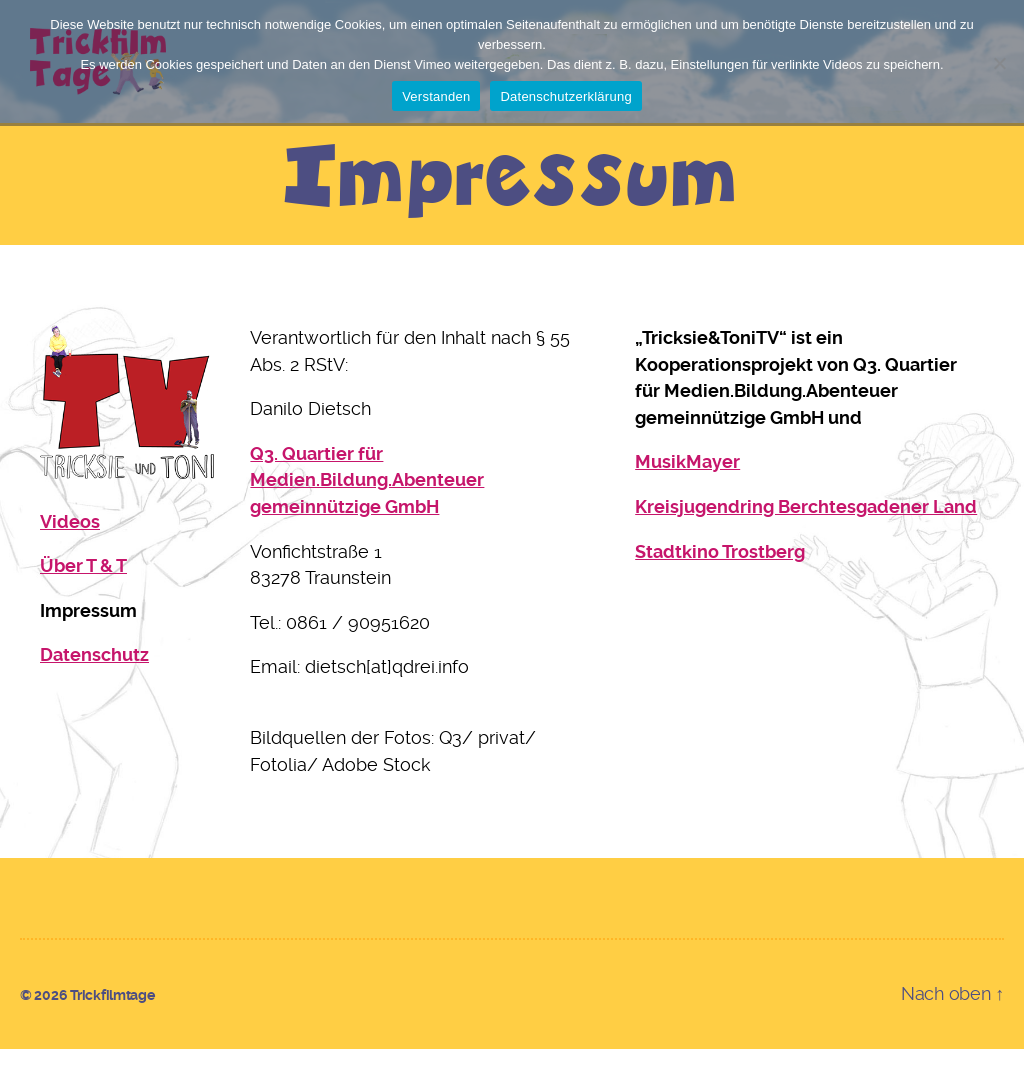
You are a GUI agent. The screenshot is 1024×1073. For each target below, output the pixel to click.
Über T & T (83, 589)
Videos (70, 544)
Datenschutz (94, 678)
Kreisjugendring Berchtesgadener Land (806, 529)
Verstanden (436, 96)
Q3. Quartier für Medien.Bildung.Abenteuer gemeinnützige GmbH (367, 503)
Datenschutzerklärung (565, 96)
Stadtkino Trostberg (720, 574)
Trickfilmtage (112, 1019)
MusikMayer (687, 485)
